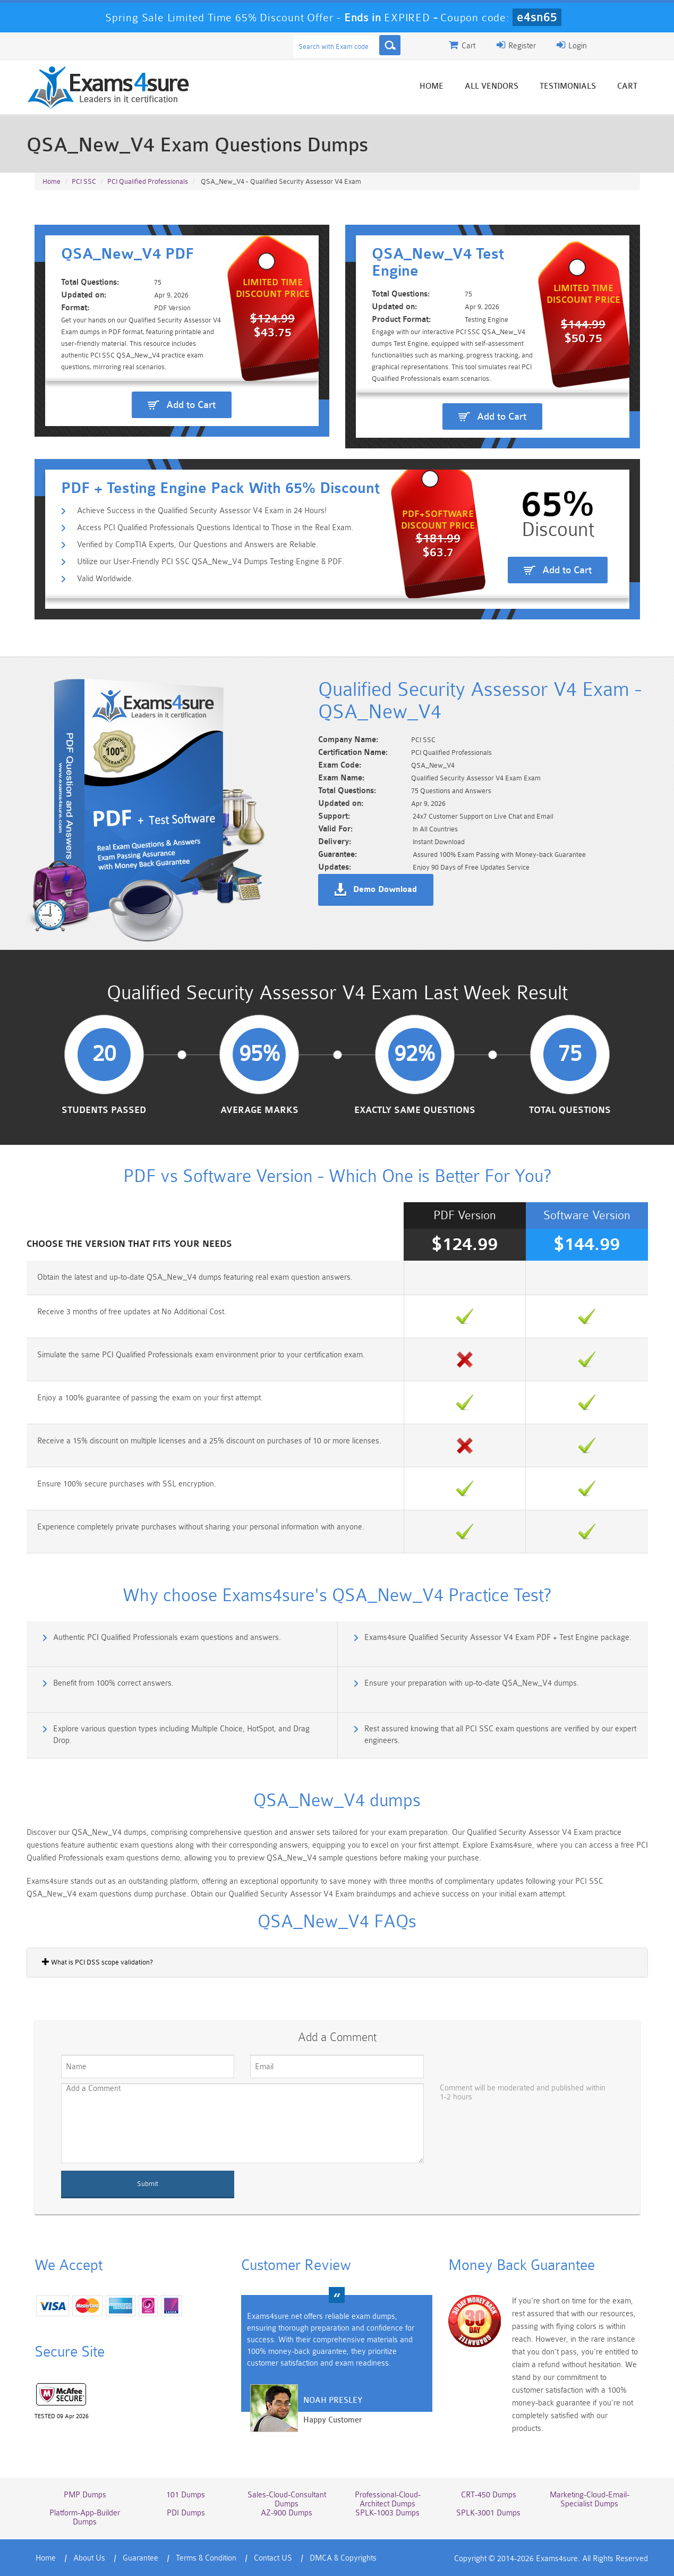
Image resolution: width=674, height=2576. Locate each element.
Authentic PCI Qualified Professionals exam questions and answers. (167, 1637)
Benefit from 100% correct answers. (113, 1683)
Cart (627, 86)
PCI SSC (84, 181)
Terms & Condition (206, 2558)
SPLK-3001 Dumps (488, 2513)
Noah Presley (332, 2400)
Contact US (273, 2558)
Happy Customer (332, 2420)
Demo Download (385, 890)
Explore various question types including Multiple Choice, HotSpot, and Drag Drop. (181, 1734)
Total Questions (570, 1110)
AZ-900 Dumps (286, 2513)
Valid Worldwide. (105, 578)
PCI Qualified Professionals (147, 181)
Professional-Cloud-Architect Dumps (388, 2499)
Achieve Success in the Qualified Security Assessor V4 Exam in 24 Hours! (202, 510)
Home (431, 86)
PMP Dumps (85, 2495)
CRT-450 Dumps (488, 2495)
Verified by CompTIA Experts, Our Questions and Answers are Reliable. (197, 544)
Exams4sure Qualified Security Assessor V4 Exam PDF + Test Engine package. (498, 1637)
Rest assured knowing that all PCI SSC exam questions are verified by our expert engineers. (500, 1734)
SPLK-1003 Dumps (387, 2513)
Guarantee (140, 2558)
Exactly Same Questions (414, 1110)
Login (572, 45)
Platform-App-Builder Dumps (84, 2518)
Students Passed (104, 1110)
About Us (89, 2558)
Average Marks (259, 1110)
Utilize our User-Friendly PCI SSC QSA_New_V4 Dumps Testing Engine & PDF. (210, 561)
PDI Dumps (186, 2513)
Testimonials (568, 86)
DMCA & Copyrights (343, 2558)
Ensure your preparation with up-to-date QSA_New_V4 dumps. (471, 1683)
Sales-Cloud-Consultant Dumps (287, 2499)
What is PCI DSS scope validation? (97, 1962)
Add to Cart (191, 405)
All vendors (491, 86)
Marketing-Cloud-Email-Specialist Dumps (589, 2499)
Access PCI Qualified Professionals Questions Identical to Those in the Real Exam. (215, 527)
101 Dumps (185, 2495)
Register (516, 45)
